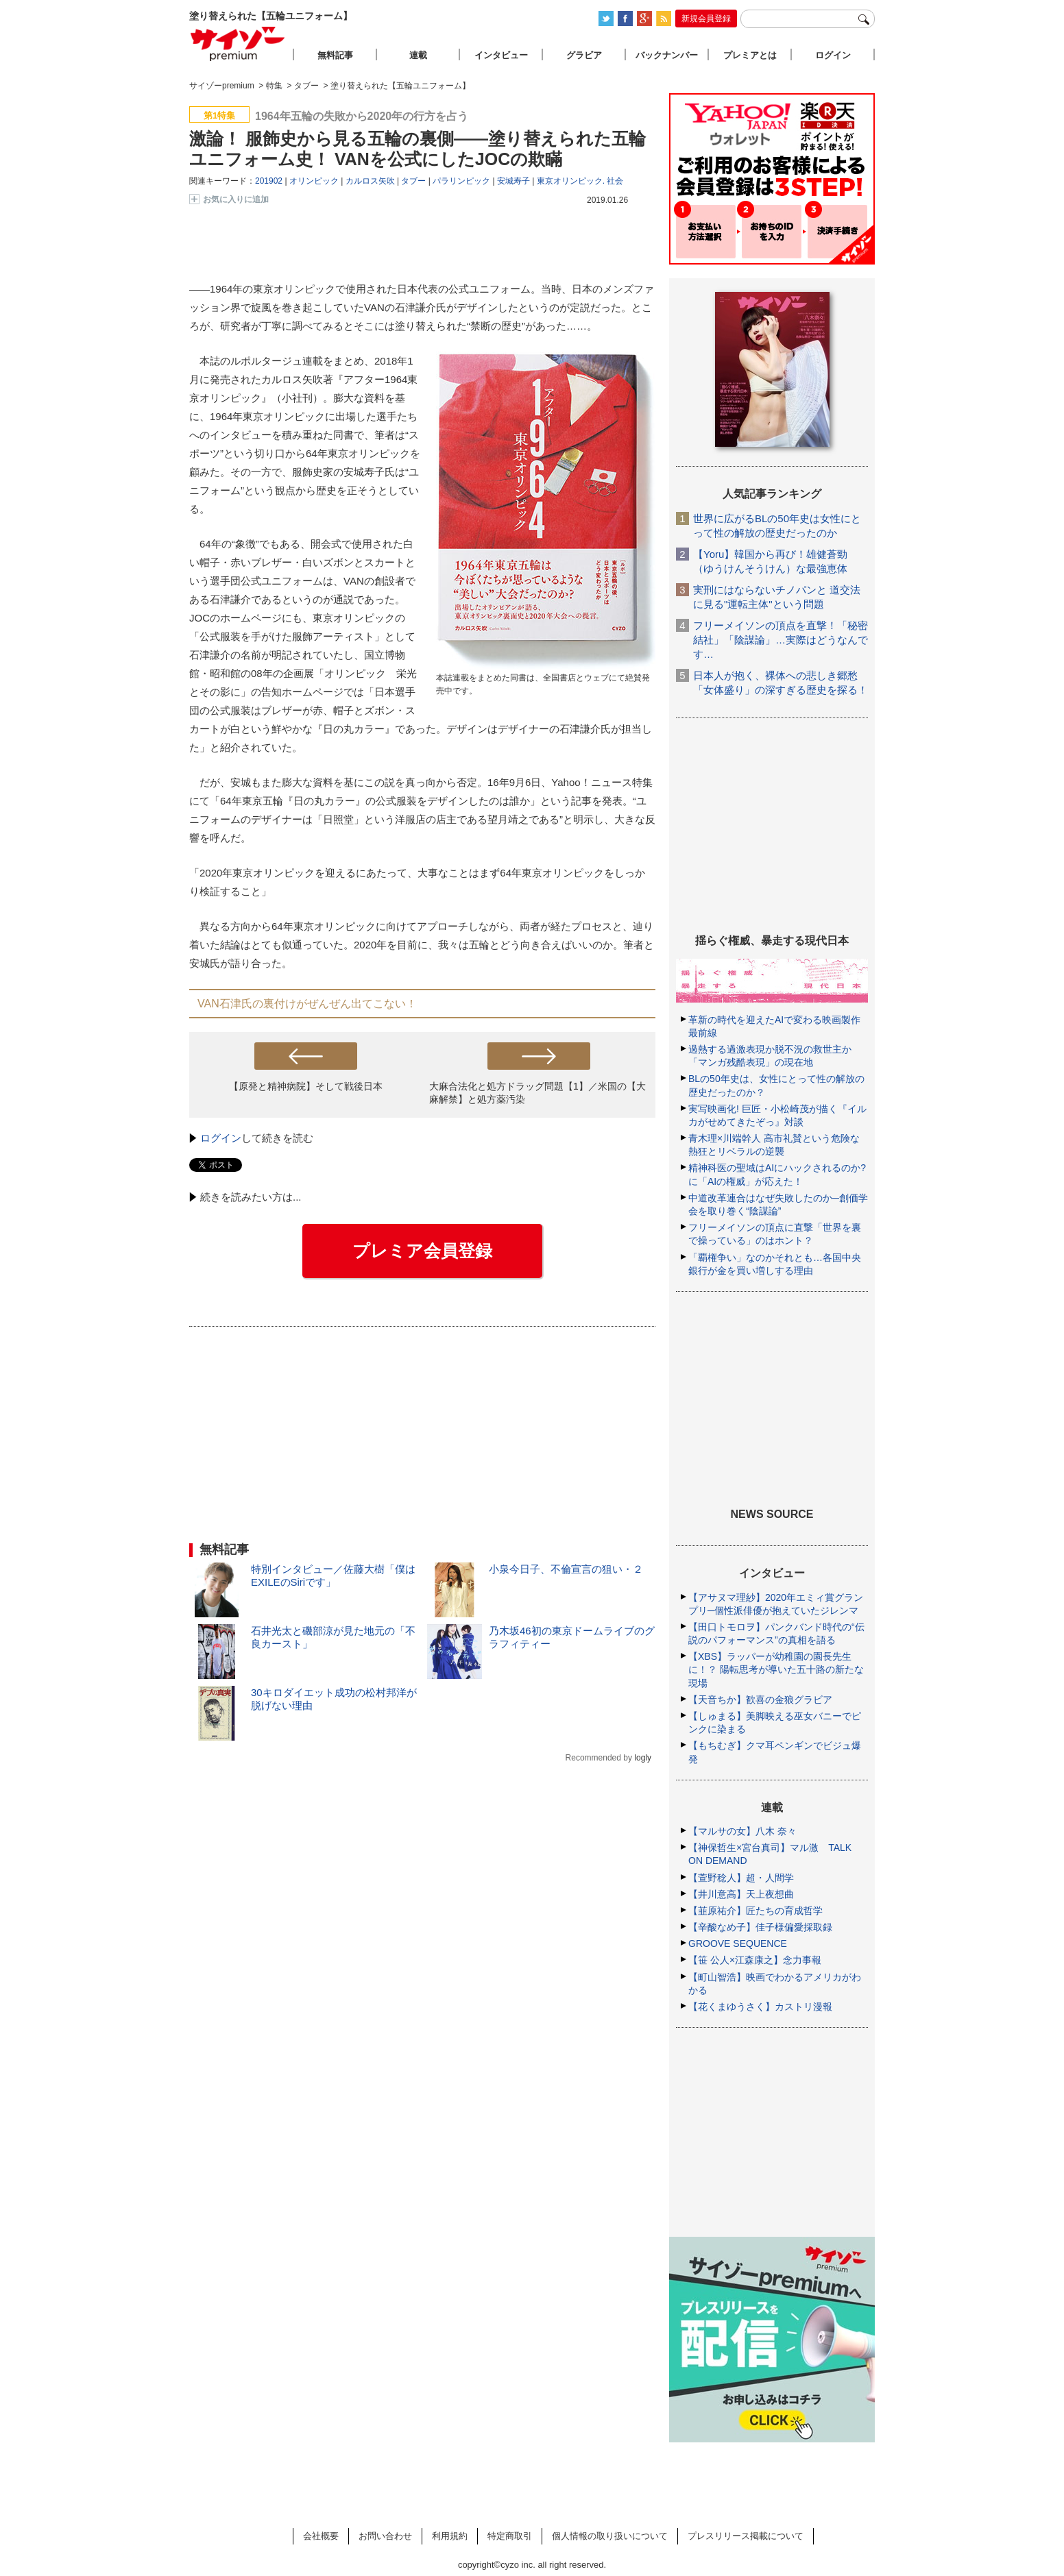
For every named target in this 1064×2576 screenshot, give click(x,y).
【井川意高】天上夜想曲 (741, 1894)
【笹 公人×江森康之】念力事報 (754, 1959)
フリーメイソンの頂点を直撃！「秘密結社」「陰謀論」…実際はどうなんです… (780, 640)
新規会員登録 (706, 18)
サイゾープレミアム (238, 43)
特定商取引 (509, 2536)
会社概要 (321, 2536)
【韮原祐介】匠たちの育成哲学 (755, 1910)
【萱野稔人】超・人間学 (741, 1877)
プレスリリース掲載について (745, 2536)
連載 (418, 55)
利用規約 (450, 2536)
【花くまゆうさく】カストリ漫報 (760, 2006)
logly (642, 1758)
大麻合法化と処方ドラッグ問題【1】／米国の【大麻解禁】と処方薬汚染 (537, 1093)
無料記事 (335, 55)
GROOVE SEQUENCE (737, 1943)
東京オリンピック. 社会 (580, 181)
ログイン (220, 1138)
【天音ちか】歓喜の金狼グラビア (760, 1699)
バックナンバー (667, 55)
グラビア (584, 55)
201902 (268, 181)
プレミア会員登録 (422, 1250)
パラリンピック (461, 181)
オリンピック (314, 181)
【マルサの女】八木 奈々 (742, 1831)
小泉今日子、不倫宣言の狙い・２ (566, 1569)
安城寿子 (513, 181)
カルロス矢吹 (370, 181)
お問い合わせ (385, 2536)
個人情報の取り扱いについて (610, 2536)
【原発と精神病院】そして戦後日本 (306, 1086)
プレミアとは (750, 55)
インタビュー (501, 55)
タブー (413, 181)
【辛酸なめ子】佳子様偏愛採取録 (760, 1927)
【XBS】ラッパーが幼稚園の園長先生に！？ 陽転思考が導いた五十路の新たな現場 (776, 1669)
